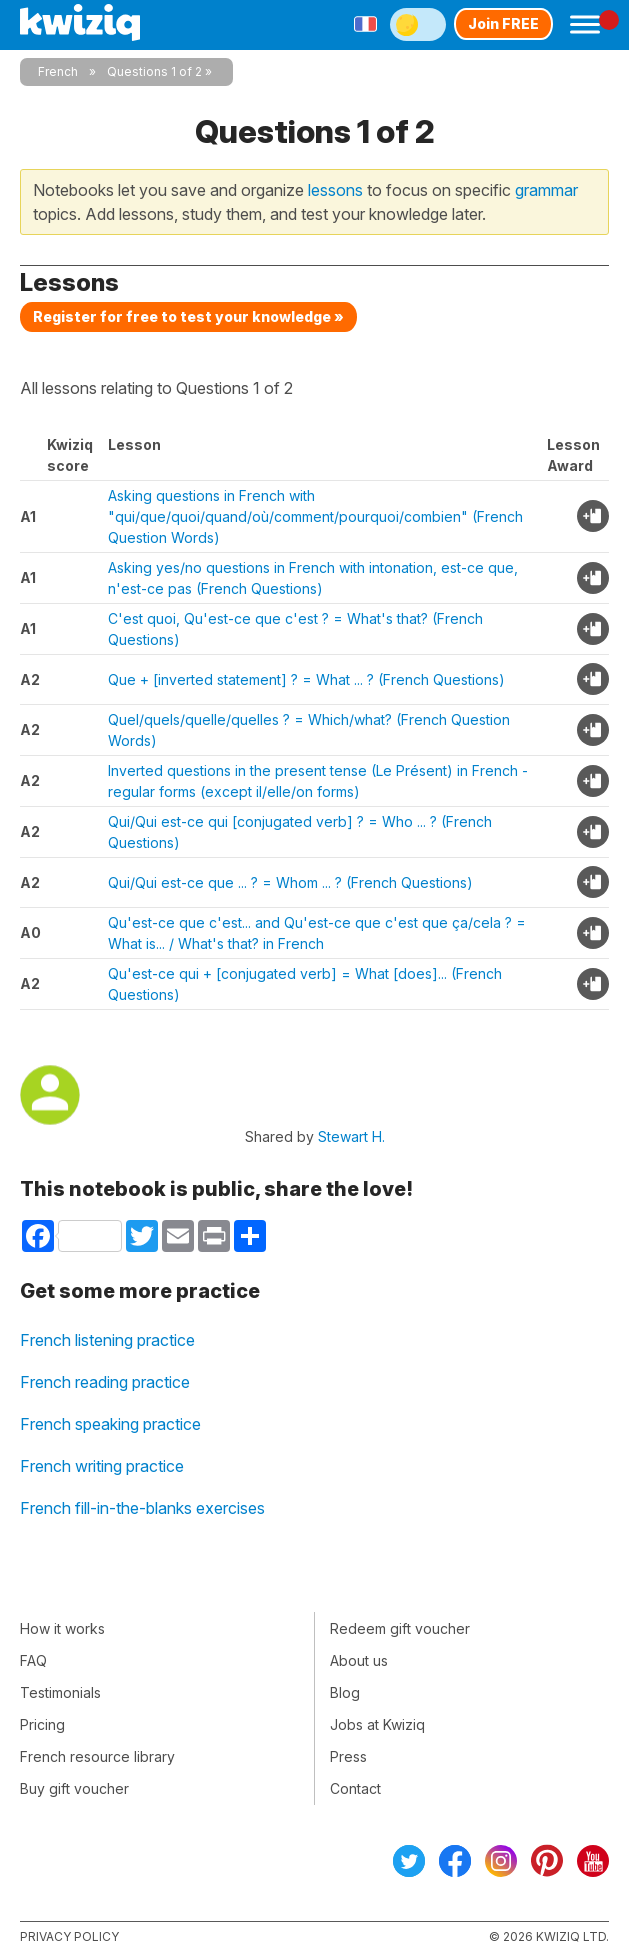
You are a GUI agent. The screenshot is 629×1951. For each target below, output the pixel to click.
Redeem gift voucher (400, 1628)
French (58, 71)
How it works (62, 1628)
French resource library (97, 1756)
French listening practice (107, 1340)
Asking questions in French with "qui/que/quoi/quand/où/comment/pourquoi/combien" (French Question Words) (315, 516)
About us (359, 1660)
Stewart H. (351, 1136)
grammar (546, 190)
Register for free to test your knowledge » (188, 316)
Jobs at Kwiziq (377, 1724)
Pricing (42, 1724)
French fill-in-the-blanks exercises (142, 1508)
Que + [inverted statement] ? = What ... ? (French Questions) (306, 679)
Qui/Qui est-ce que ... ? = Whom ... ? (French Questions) (290, 882)
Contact (355, 1788)
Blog (345, 1692)
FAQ (33, 1660)
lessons (335, 190)
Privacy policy (69, 1936)
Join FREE (503, 23)
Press (348, 1756)
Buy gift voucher (74, 1788)
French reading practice (105, 1382)
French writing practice (102, 1466)
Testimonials (60, 1692)
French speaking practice (110, 1424)
